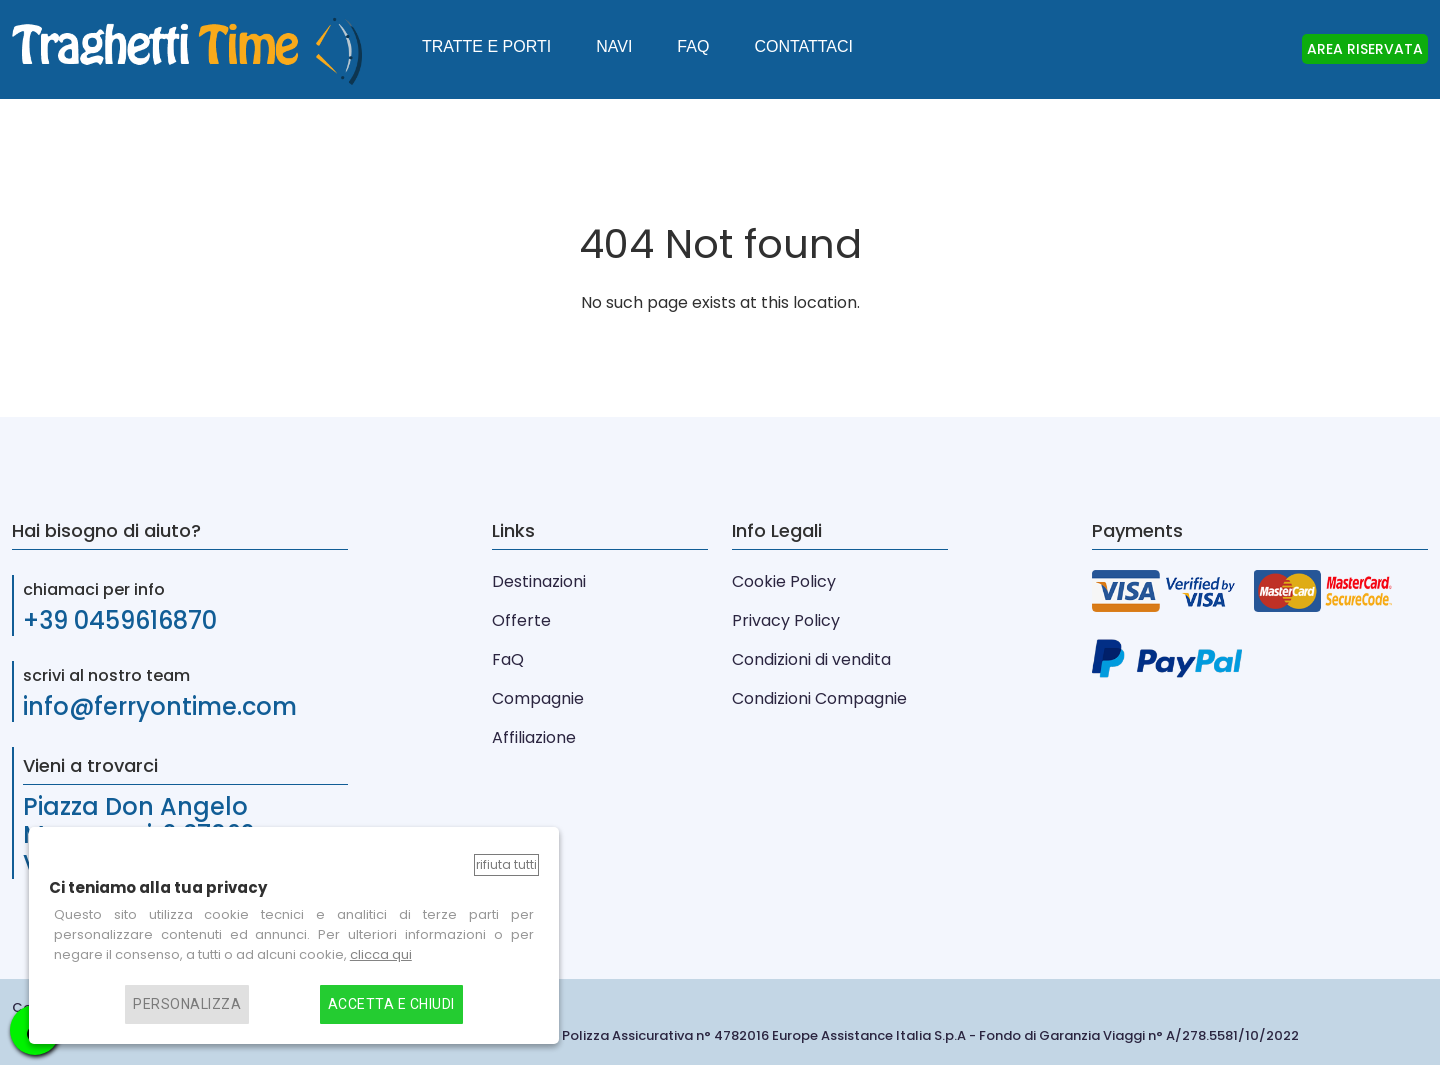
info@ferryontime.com (160, 706)
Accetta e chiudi (391, 1004)
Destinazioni (539, 581)
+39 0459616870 (120, 620)
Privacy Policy (786, 620)
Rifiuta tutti (506, 864)
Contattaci (803, 46)
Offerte (521, 620)
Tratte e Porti (486, 46)
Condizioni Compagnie (819, 698)
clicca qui (381, 954)
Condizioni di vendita (811, 659)
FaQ (508, 659)
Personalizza (187, 1004)
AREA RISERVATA (1365, 49)
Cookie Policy (784, 581)
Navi (614, 46)
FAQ (693, 46)
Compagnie (538, 698)
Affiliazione (534, 737)
